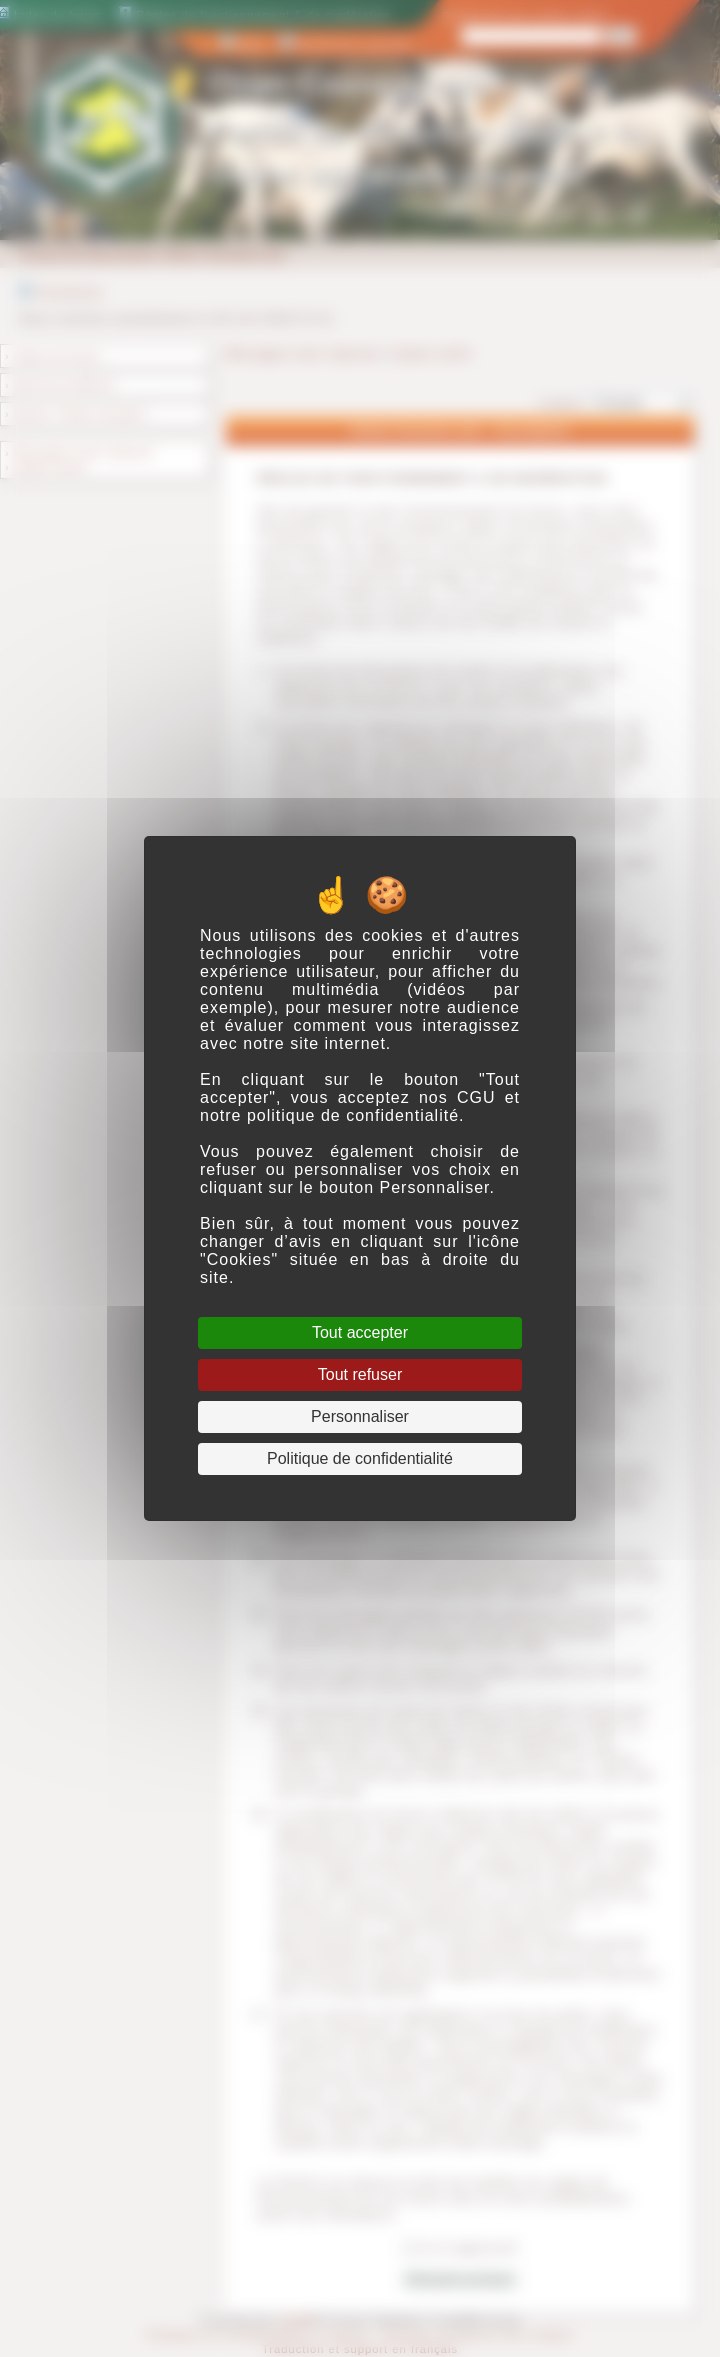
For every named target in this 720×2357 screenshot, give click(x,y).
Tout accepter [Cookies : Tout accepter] (360, 1332)
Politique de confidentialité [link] (360, 1458)
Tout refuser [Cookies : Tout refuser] (360, 1374)
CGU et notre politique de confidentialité (360, 1106)
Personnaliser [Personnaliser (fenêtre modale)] (360, 1416)
